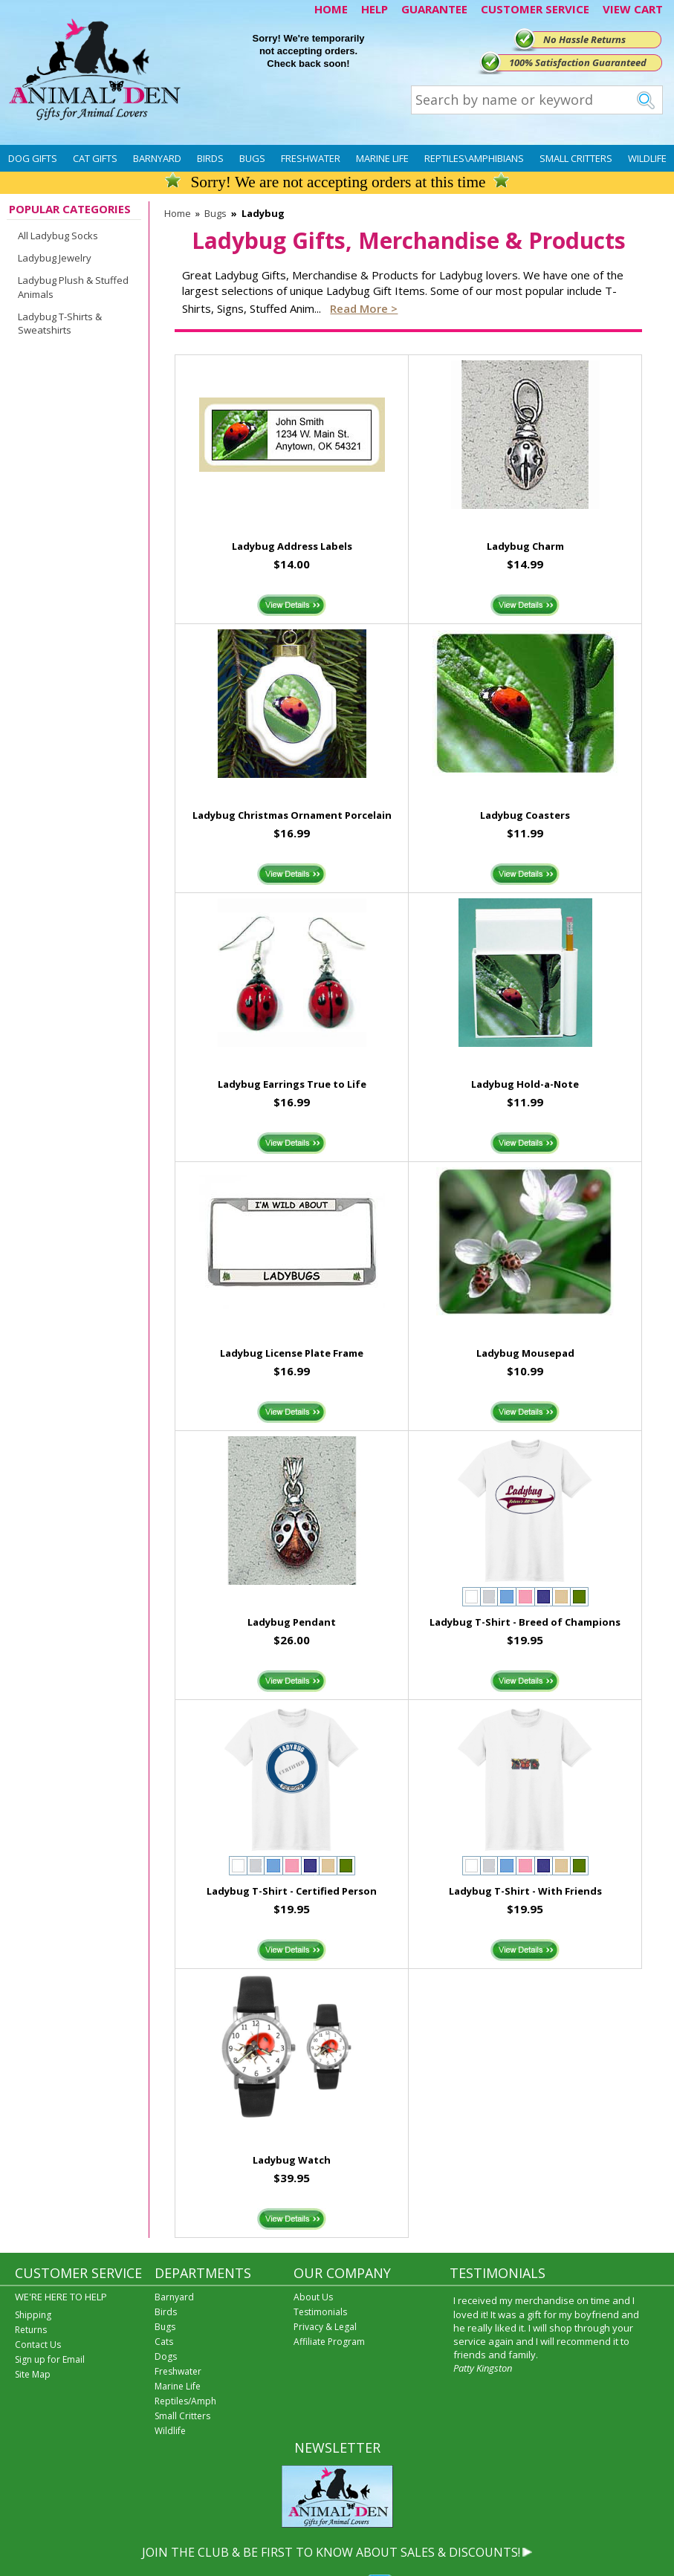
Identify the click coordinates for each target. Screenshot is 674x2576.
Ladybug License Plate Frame (291, 1353)
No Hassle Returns (584, 39)
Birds (210, 158)
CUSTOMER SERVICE (535, 8)
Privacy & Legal (325, 2326)
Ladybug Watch (292, 2160)
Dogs (166, 2356)
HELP (374, 8)
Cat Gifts (95, 158)
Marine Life (382, 158)
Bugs (252, 158)
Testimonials (320, 2312)
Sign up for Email (50, 2359)
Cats (164, 2341)
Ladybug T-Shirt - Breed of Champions (525, 1622)
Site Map (33, 2374)
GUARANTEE (434, 8)
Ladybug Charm (525, 546)
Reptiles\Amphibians (474, 158)
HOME (331, 8)
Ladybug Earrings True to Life (292, 1084)
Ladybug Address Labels (292, 546)
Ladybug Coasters (525, 815)
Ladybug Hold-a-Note (525, 1084)
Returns (31, 2329)
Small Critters (575, 158)
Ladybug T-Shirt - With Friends (525, 1891)
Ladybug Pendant (291, 1622)
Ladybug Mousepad (525, 1353)
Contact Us (38, 2344)
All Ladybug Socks (58, 235)
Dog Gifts (32, 158)
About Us (313, 2297)
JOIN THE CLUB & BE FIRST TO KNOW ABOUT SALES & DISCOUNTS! (331, 2552)
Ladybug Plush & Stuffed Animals (73, 286)
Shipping (33, 2315)
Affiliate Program (329, 2341)
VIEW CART (633, 8)
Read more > (364, 308)
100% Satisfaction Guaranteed (578, 62)
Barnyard (157, 158)
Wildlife (647, 158)
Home (177, 213)
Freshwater (310, 158)
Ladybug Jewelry (54, 258)
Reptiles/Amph (185, 2401)
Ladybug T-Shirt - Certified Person (292, 1891)
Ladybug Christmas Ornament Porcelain (292, 815)
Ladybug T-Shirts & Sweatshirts (60, 323)
